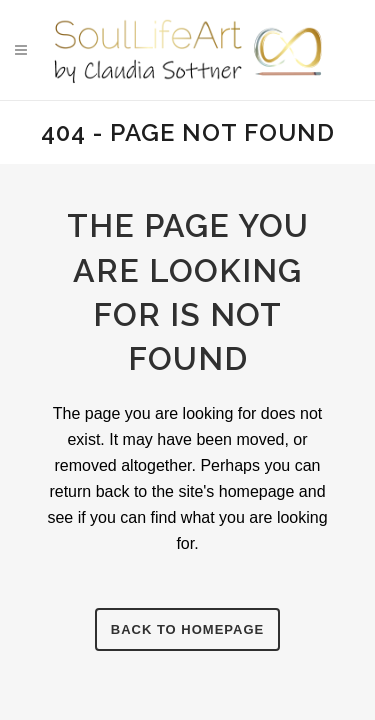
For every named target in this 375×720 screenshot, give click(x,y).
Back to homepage (187, 629)
